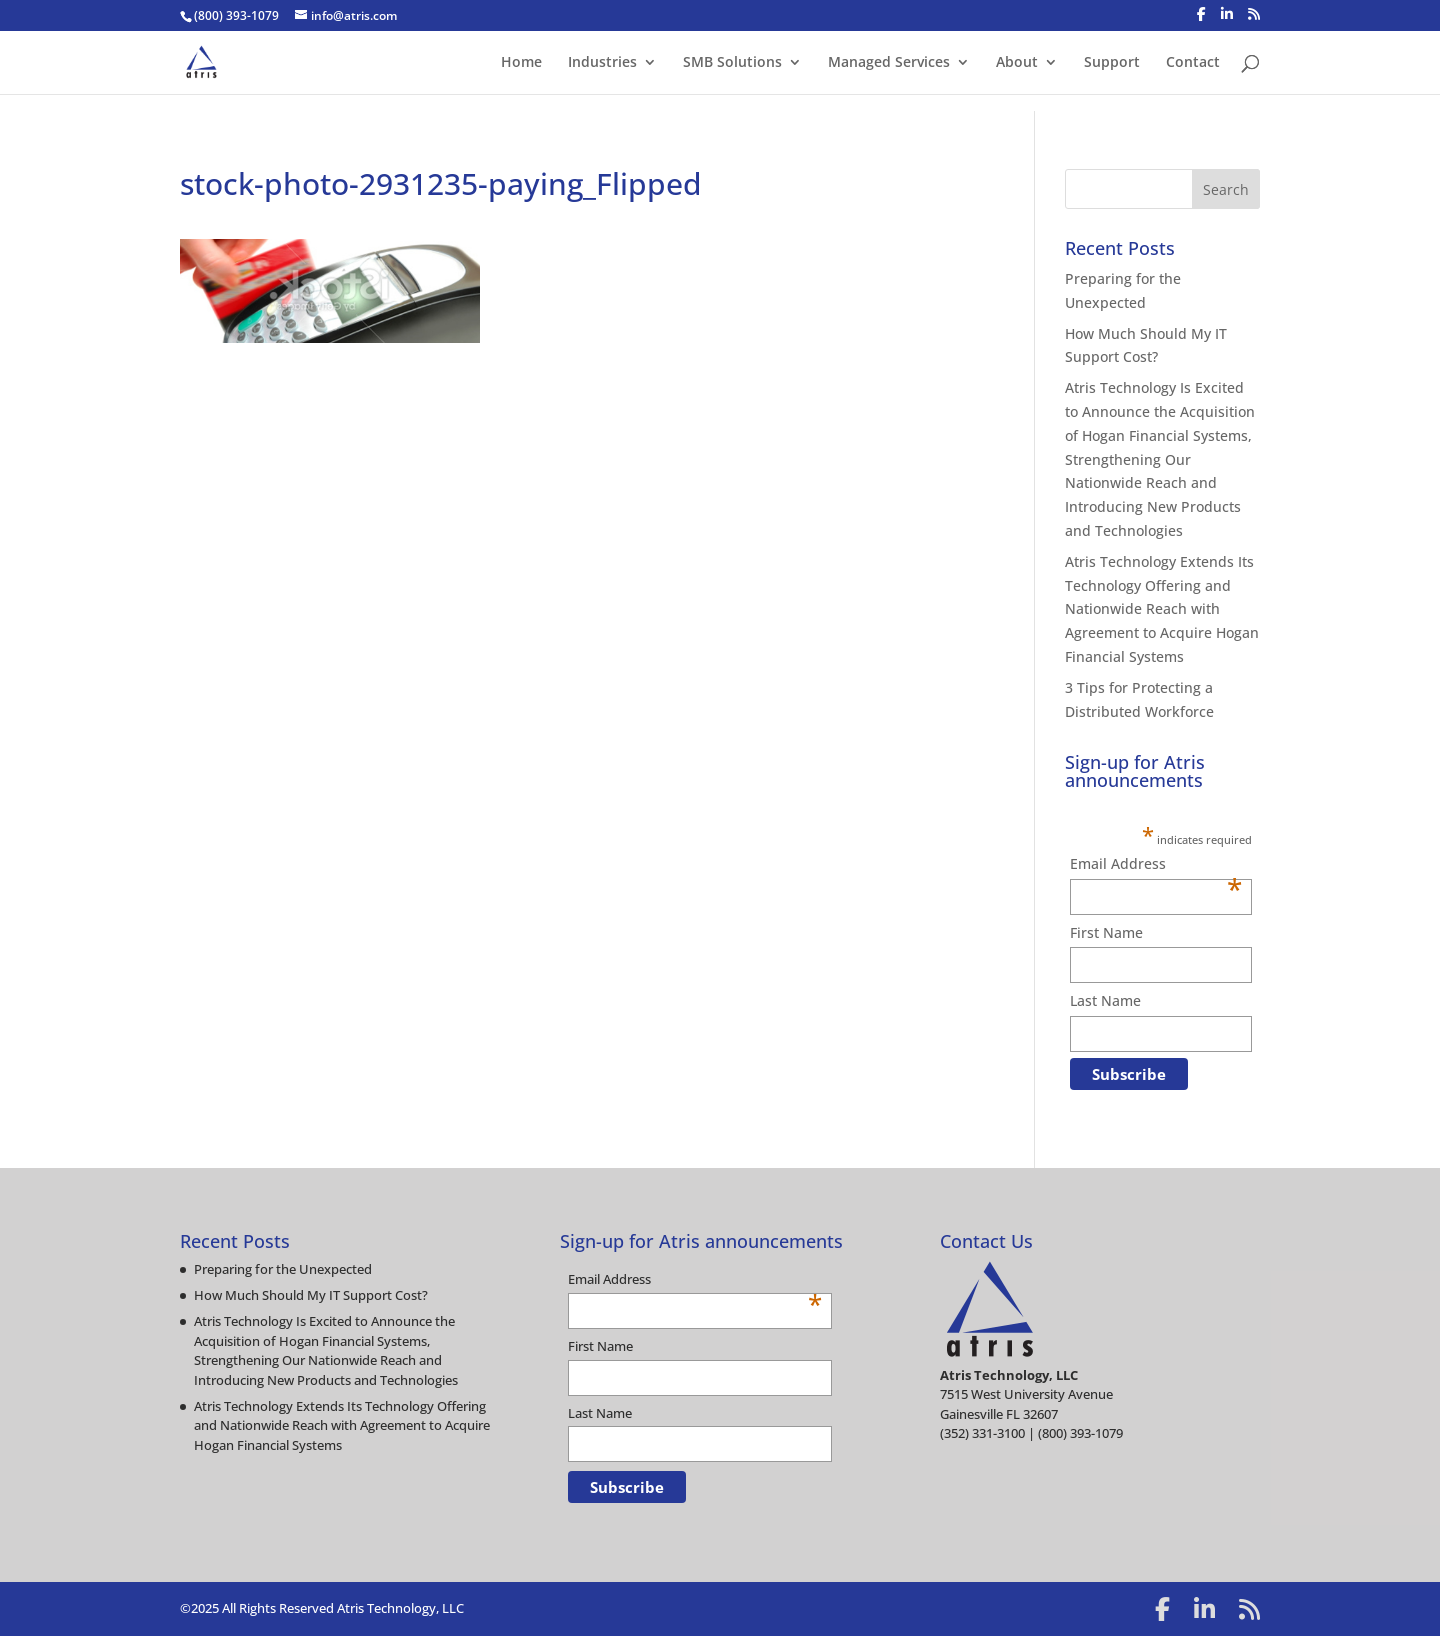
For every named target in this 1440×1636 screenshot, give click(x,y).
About (1017, 63)
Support (1112, 63)
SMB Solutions (732, 63)
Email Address (1156, 865)
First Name (1106, 932)
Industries (602, 63)
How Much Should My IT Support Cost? (311, 1295)
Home (521, 63)
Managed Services (889, 63)
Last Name (1105, 1000)
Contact (1193, 63)
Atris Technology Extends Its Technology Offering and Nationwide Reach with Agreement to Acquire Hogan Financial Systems (1162, 609)
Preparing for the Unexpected (283, 1269)
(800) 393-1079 (236, 15)
